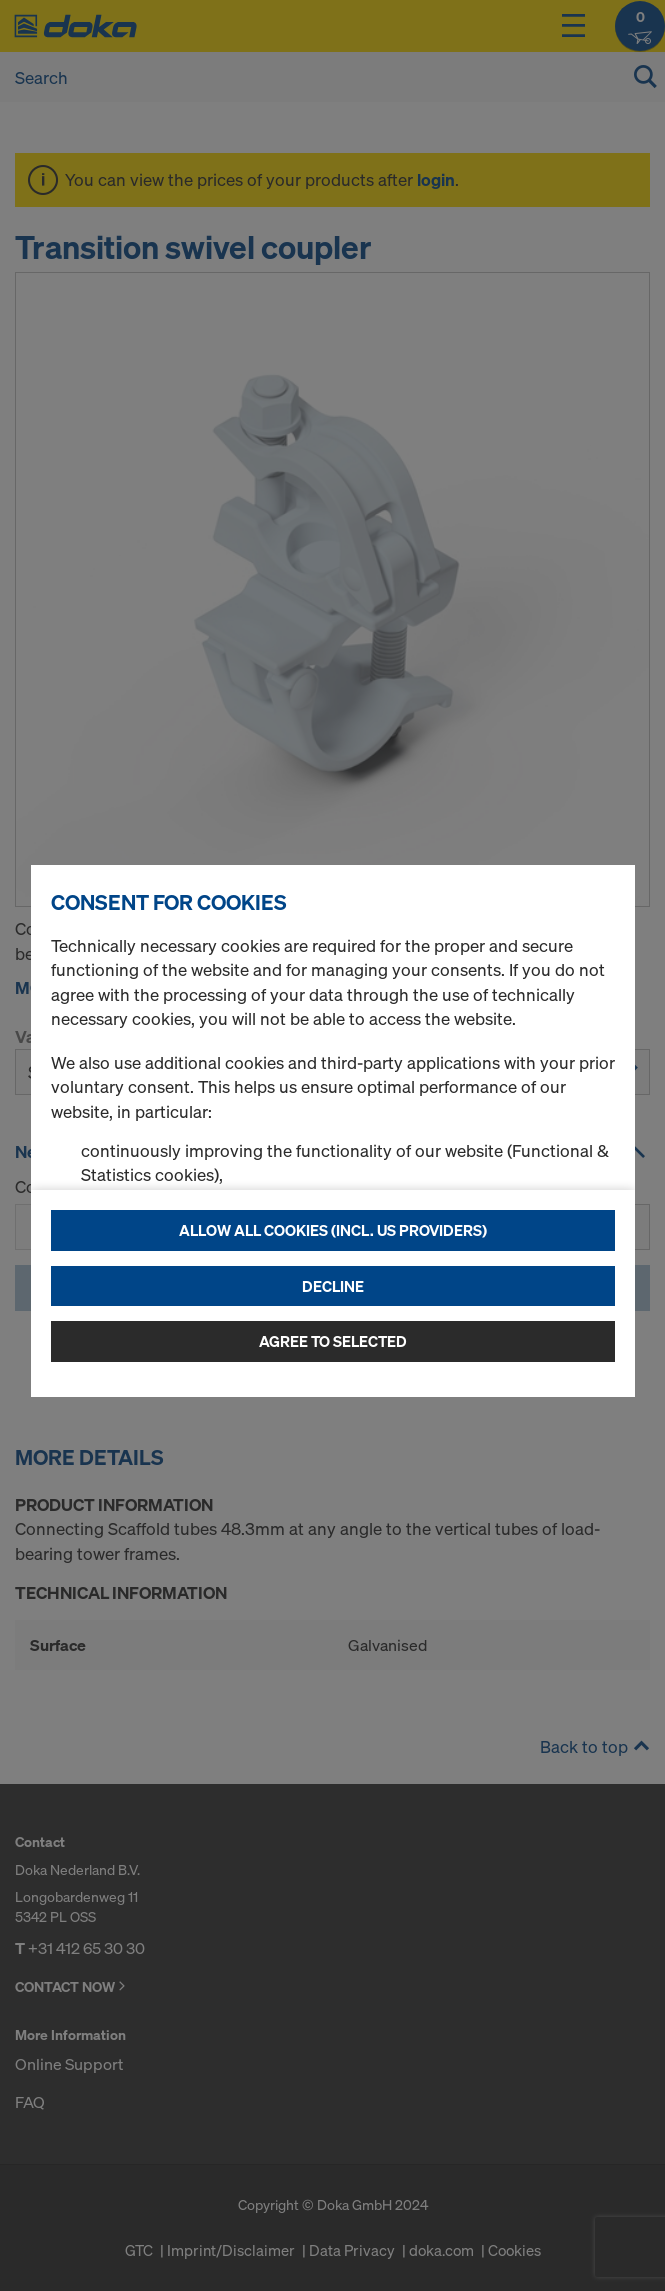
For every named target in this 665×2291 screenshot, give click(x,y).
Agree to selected (333, 1341)
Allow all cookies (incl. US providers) (333, 1230)
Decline (333, 1286)
